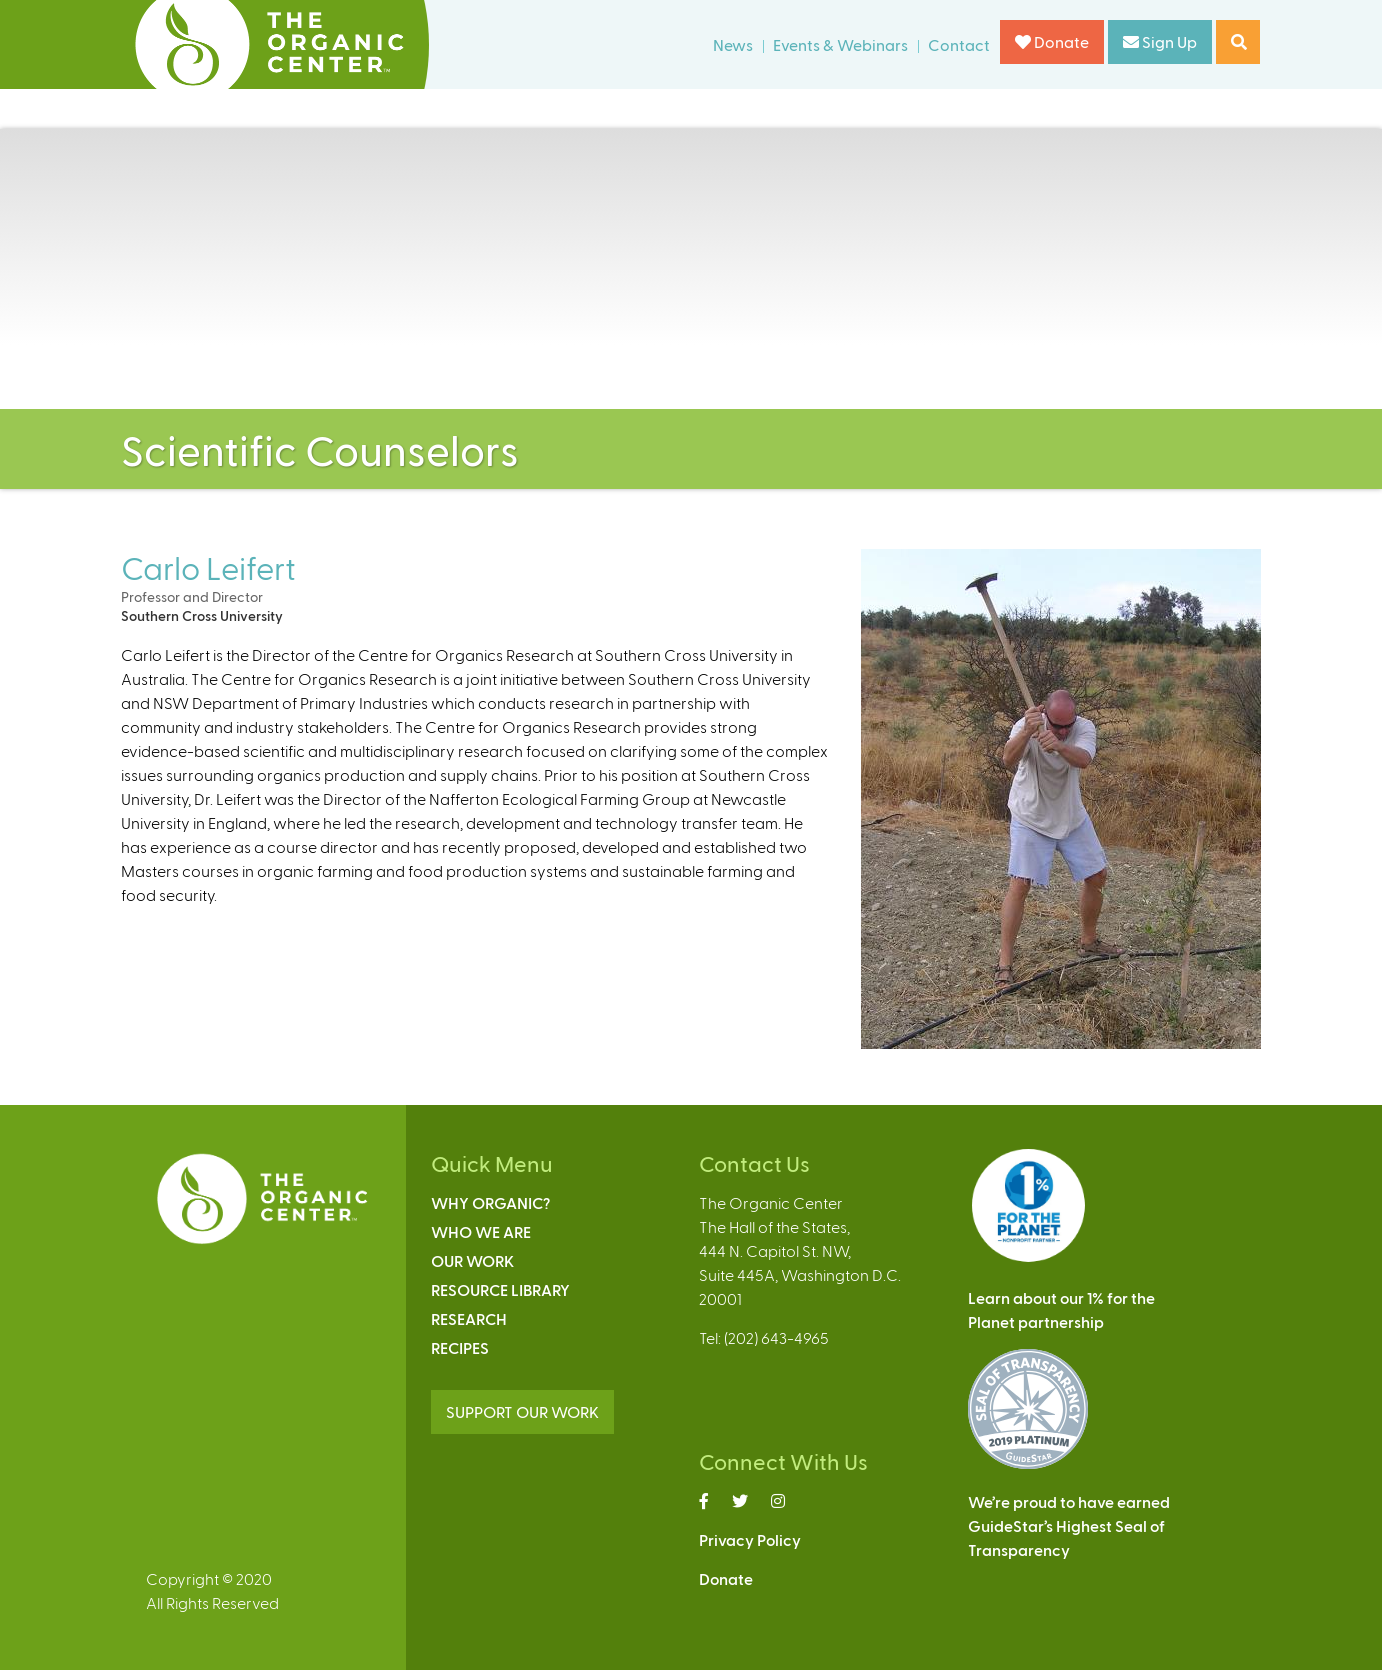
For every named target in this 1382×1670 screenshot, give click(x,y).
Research (469, 1318)
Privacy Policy (750, 1539)
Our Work (472, 1260)
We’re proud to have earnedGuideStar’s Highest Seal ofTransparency (1069, 1525)
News (733, 44)
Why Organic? (490, 1202)
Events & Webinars (840, 44)
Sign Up (1160, 41)
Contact (959, 44)
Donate (1052, 41)
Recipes (460, 1347)
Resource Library (500, 1289)
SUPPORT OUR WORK (522, 1411)
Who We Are (481, 1231)
